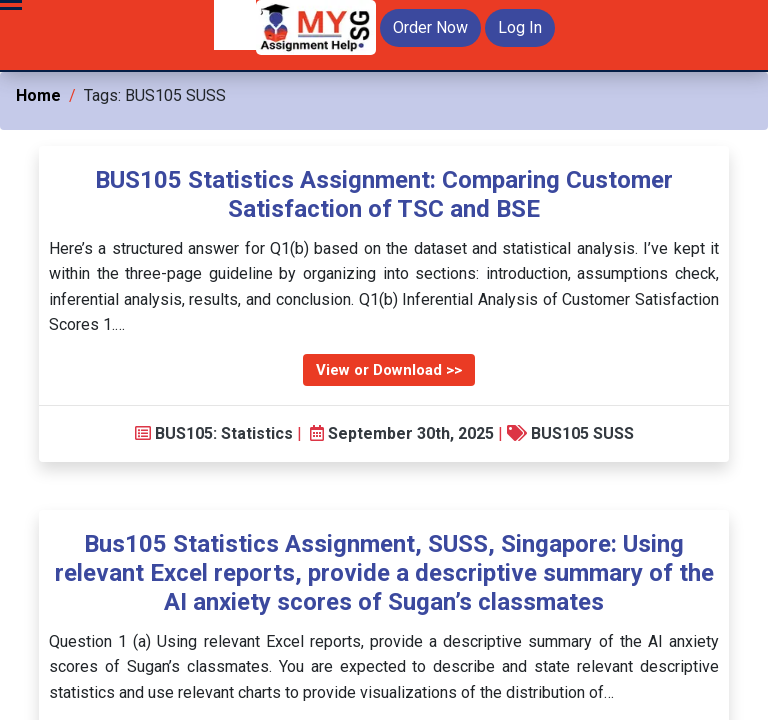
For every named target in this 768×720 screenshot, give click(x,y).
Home (38, 95)
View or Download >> (389, 370)
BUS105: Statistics (224, 433)
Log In (520, 27)
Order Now (430, 27)
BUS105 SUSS (582, 433)
